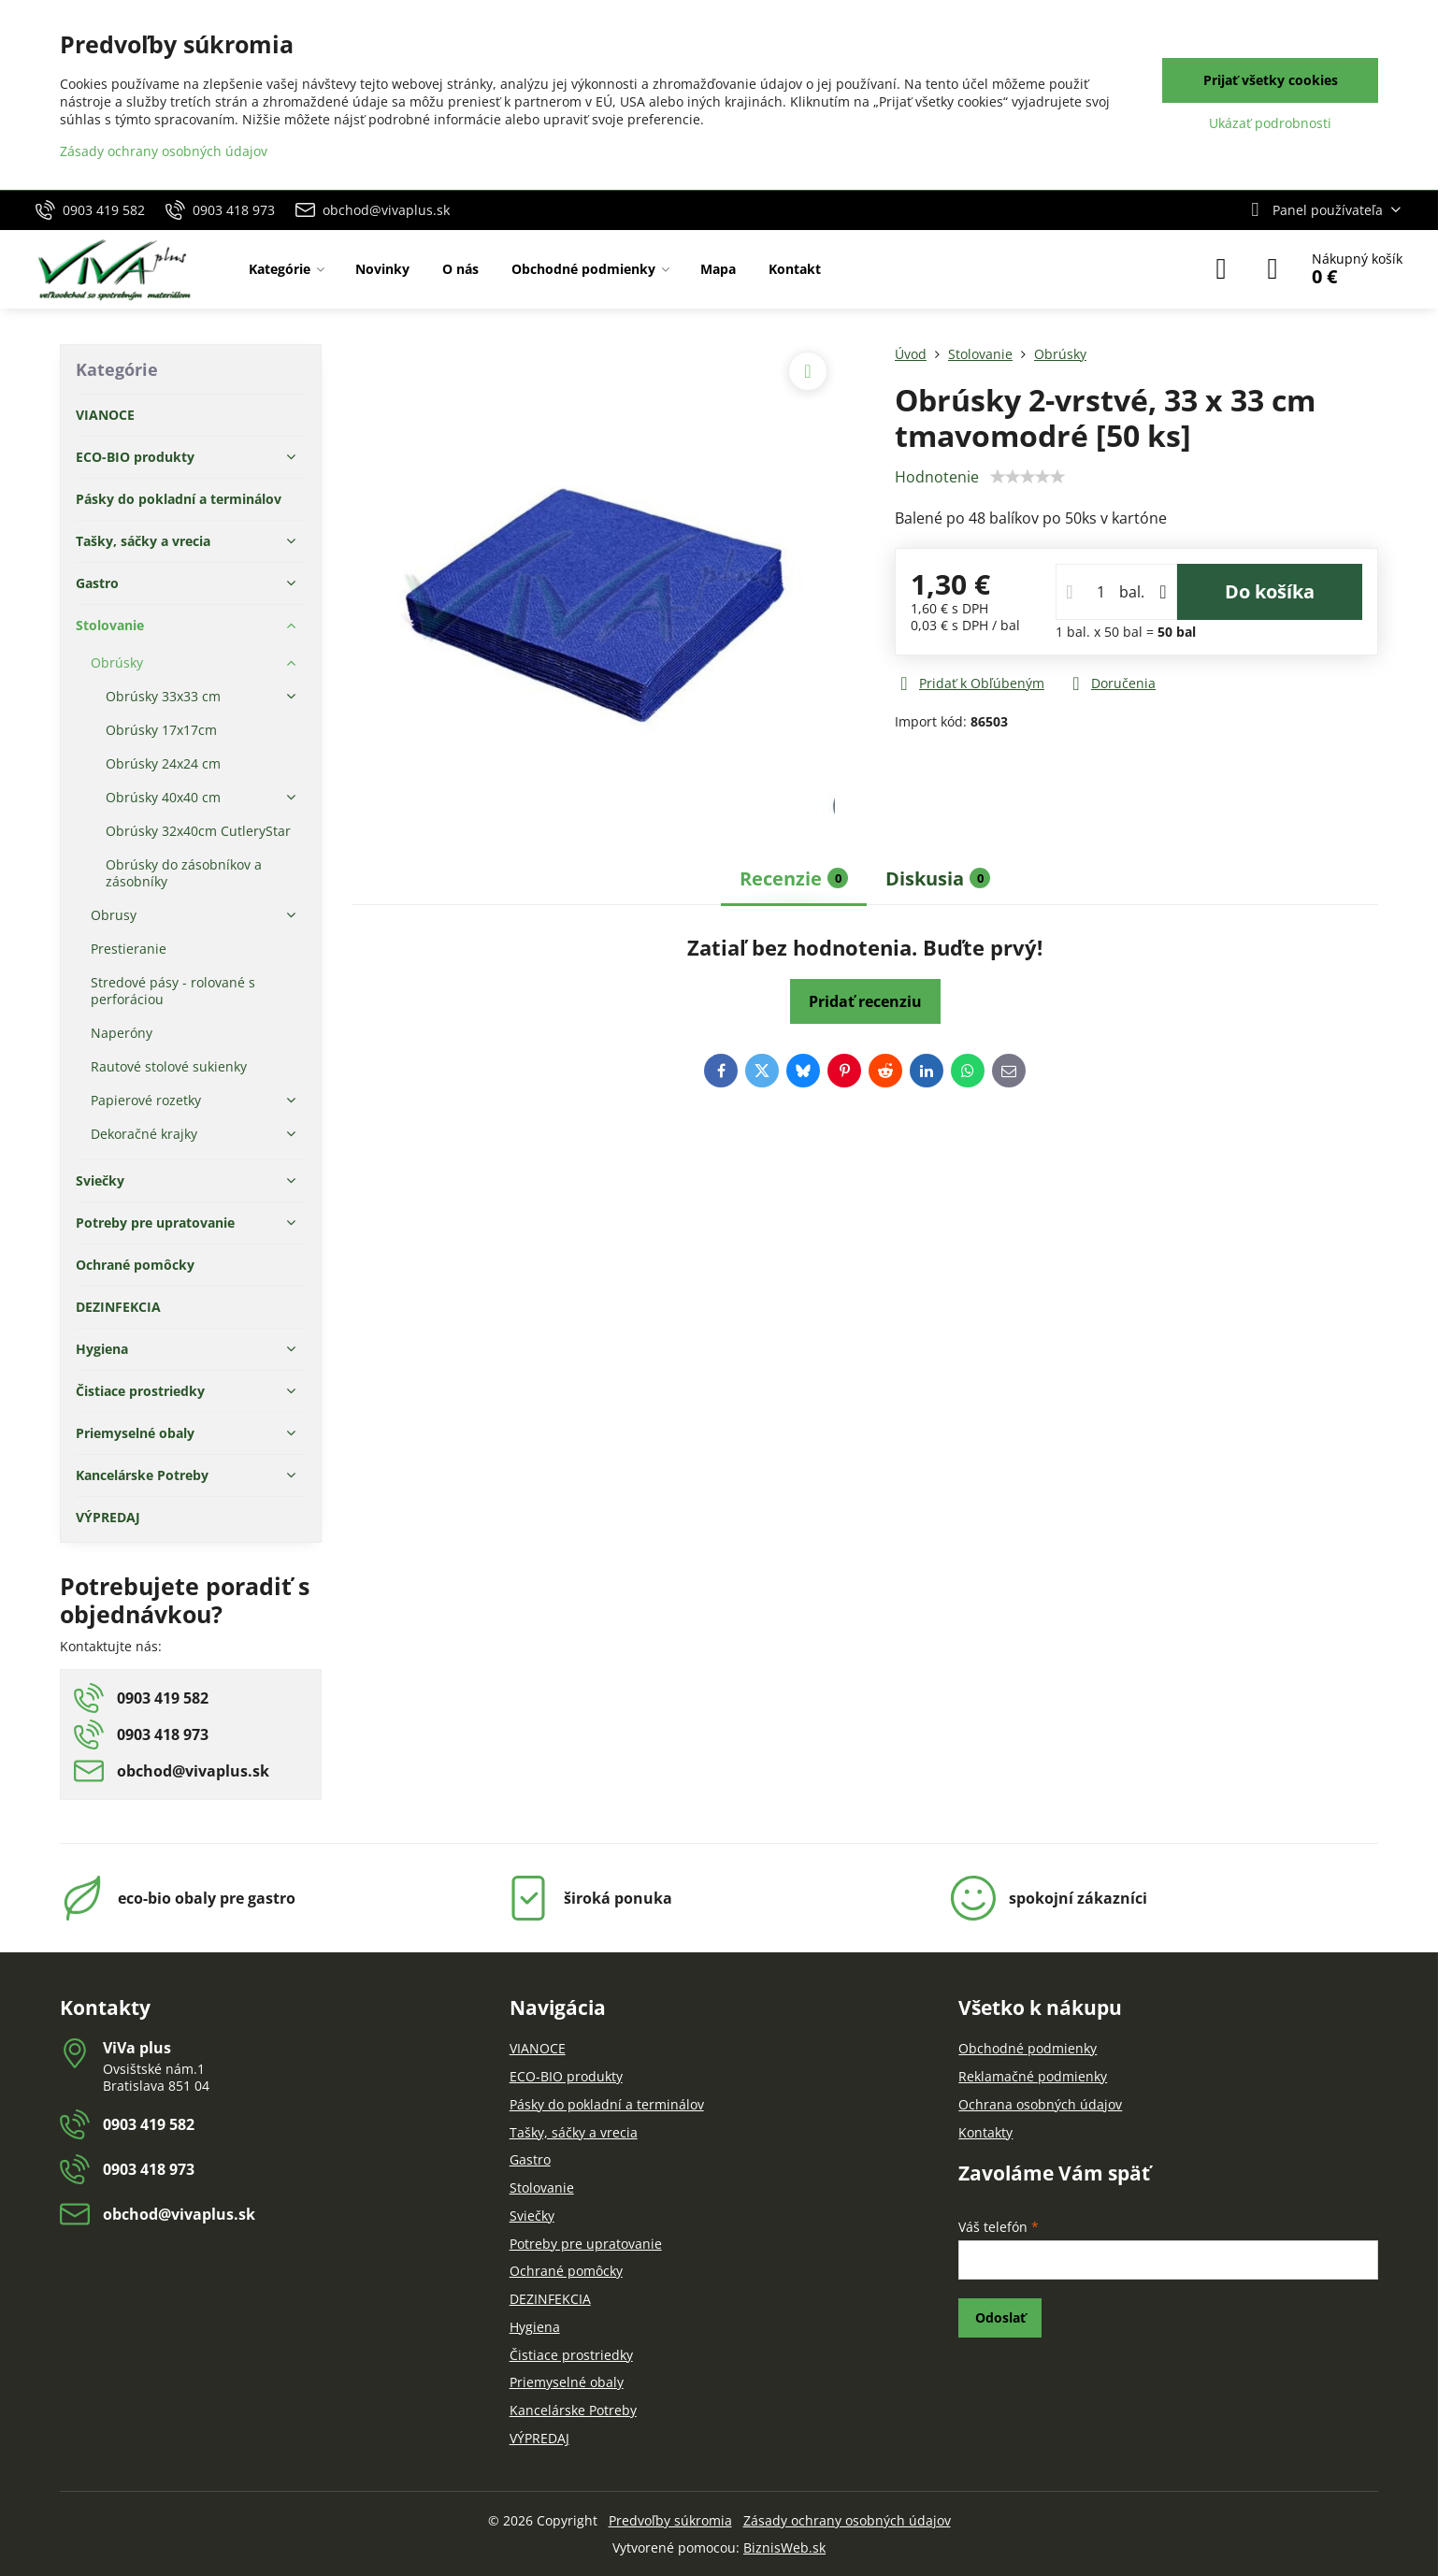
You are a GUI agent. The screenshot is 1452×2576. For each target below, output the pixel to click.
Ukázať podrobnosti (1270, 123)
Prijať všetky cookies (1270, 80)
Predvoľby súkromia (670, 2520)
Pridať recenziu (865, 1001)
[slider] (1027, 476)
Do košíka (1270, 591)
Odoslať (1000, 2317)
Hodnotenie (937, 477)
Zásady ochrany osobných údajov (847, 2520)
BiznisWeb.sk (784, 2547)
